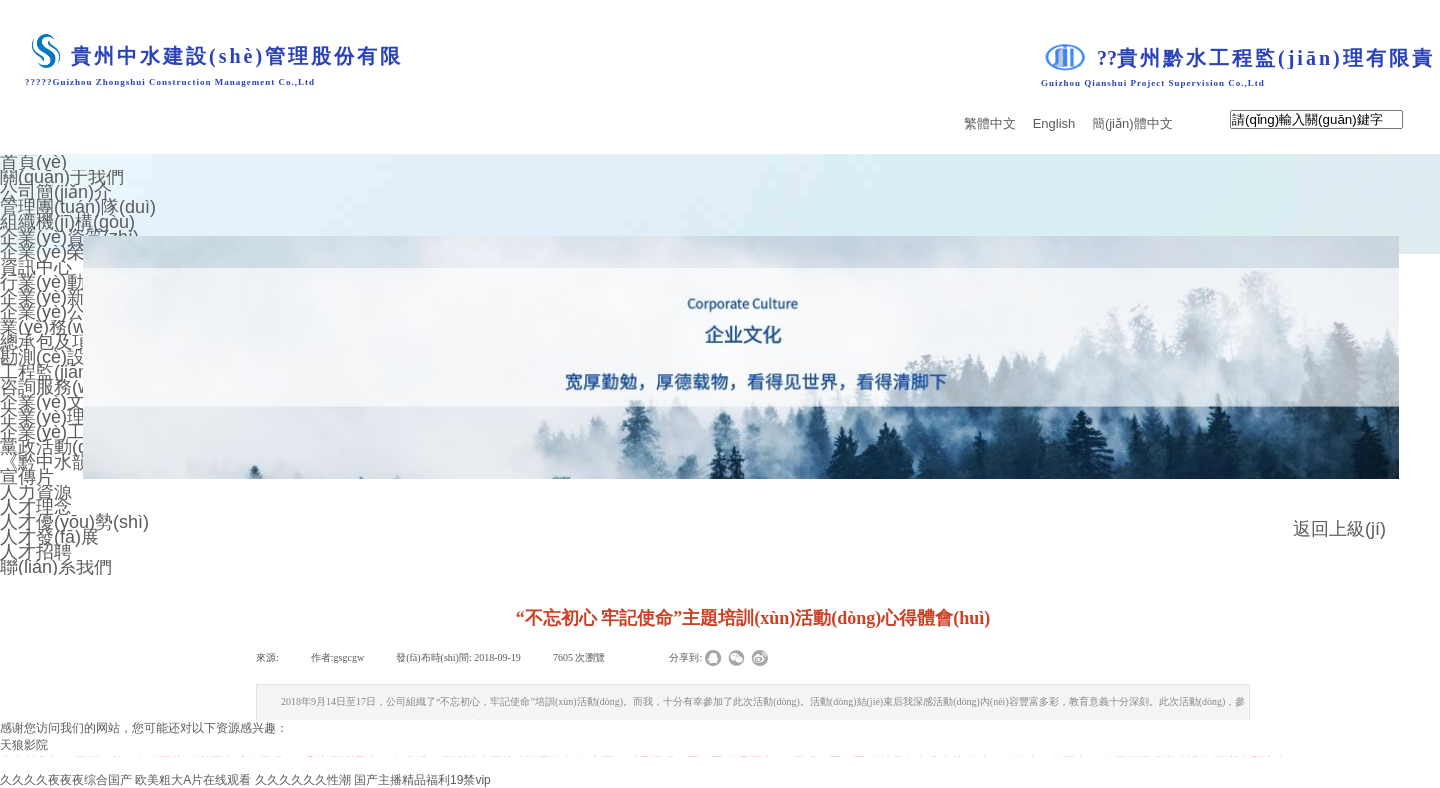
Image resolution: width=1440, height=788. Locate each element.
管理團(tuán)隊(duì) (78, 207)
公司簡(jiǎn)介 (56, 192)
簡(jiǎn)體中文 (1132, 124)
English (1054, 124)
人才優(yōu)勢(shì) (74, 522)
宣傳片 (27, 477)
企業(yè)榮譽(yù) (67, 252)
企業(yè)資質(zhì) (69, 237)
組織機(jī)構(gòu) (67, 222)
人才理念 (36, 507)
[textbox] (1316, 119)
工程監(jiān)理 (56, 372)
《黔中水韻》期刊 (72, 462)
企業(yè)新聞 (51, 297)
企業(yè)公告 (51, 312)
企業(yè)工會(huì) (70, 432)
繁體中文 (990, 124)
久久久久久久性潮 (303, 780)
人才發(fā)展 (49, 537)
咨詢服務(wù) (53, 387)
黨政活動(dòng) (62, 447)
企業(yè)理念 (51, 417)
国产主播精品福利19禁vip (422, 780)
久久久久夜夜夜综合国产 (66, 780)
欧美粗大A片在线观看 (193, 780)
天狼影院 (24, 745)
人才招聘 (36, 552)
